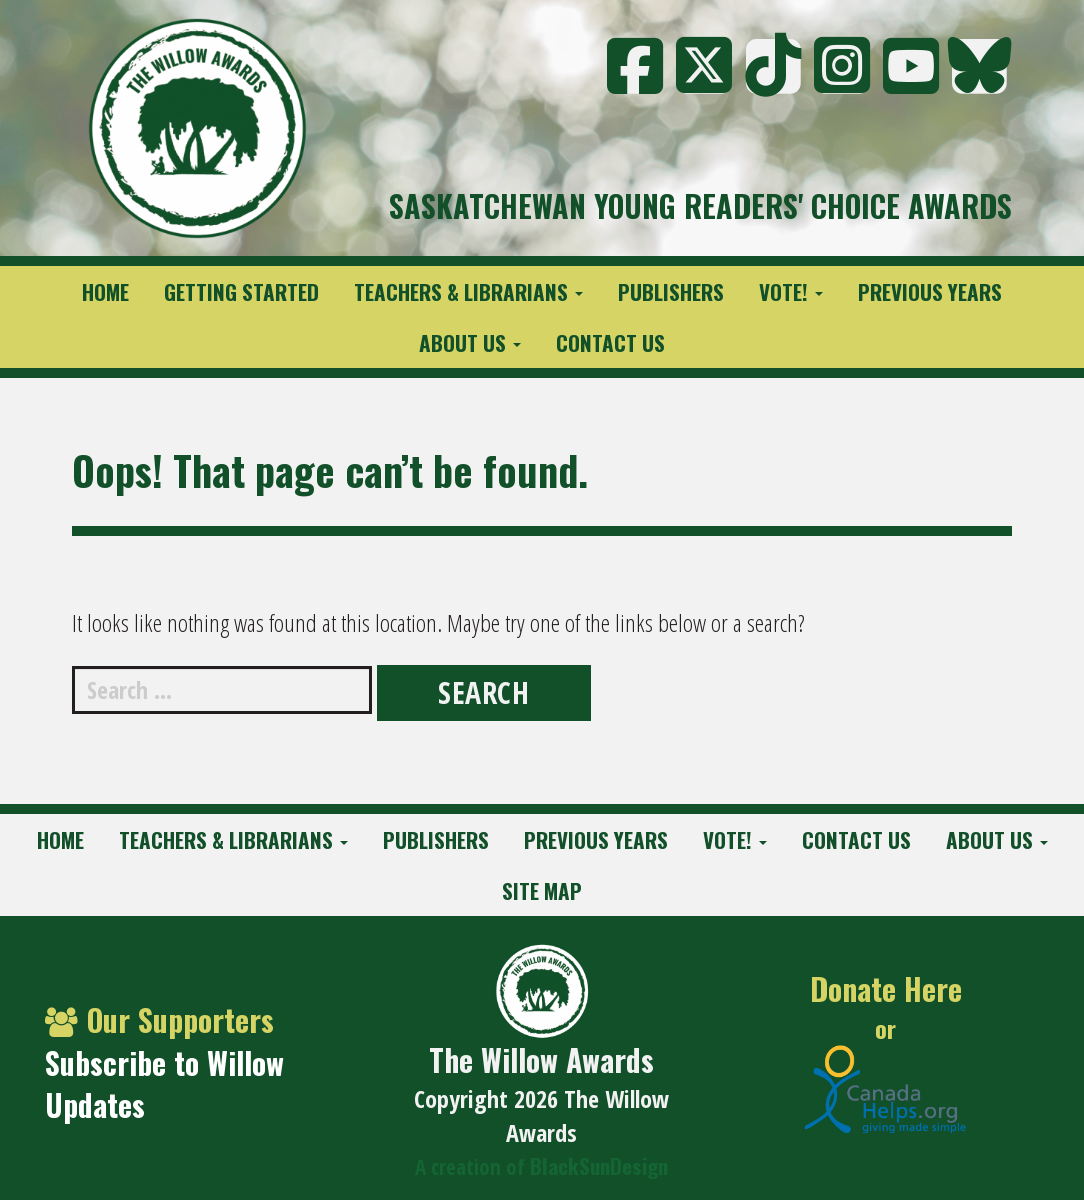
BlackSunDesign (599, 1165)
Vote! (791, 291)
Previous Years (930, 291)
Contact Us (610, 342)
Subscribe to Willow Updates (164, 1084)
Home (105, 291)
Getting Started (241, 291)
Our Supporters (159, 1019)
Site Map (542, 890)
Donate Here (886, 989)
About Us (470, 342)
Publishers (671, 291)
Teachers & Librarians (468, 291)
